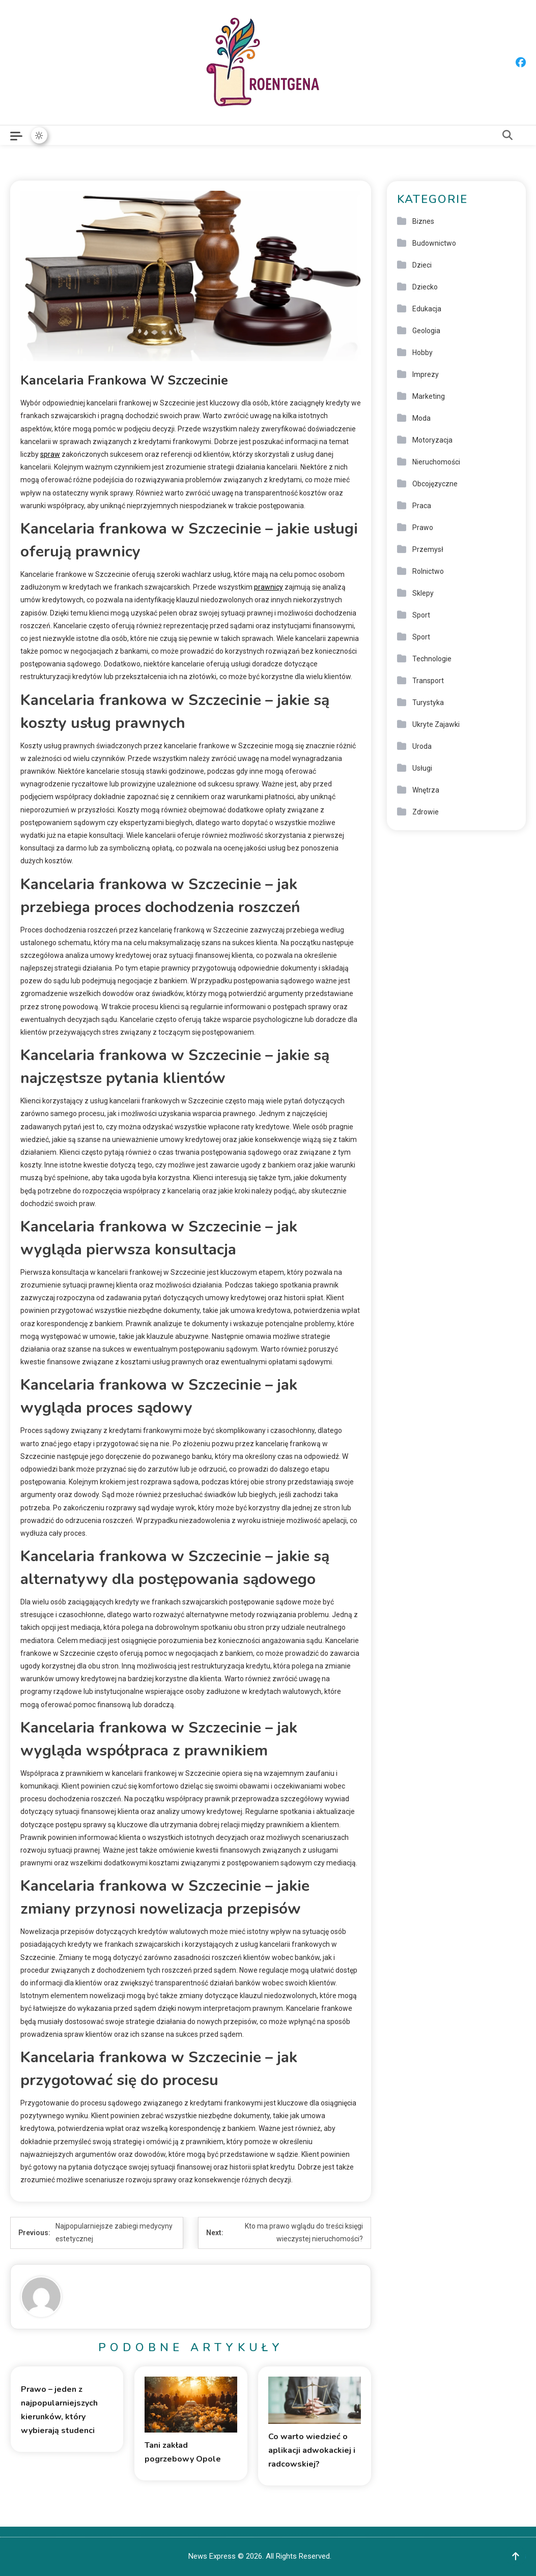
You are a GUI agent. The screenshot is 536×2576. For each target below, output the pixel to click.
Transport (428, 681)
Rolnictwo (428, 571)
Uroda (422, 746)
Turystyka (428, 702)
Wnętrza (425, 790)
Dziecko (425, 287)
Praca (421, 506)
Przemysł (427, 549)
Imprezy (425, 374)
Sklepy (423, 593)
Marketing (428, 396)
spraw (50, 454)
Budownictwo (434, 243)
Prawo (422, 527)
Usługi (422, 768)
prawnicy (268, 587)
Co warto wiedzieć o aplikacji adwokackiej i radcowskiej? (311, 2450)
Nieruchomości (436, 462)
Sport (421, 615)
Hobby (422, 352)
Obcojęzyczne (435, 484)
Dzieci (422, 265)
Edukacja (426, 309)
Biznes (423, 221)
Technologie (432, 659)
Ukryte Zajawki (436, 724)
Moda (421, 418)
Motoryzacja (432, 440)
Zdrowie (425, 812)
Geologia (426, 331)
